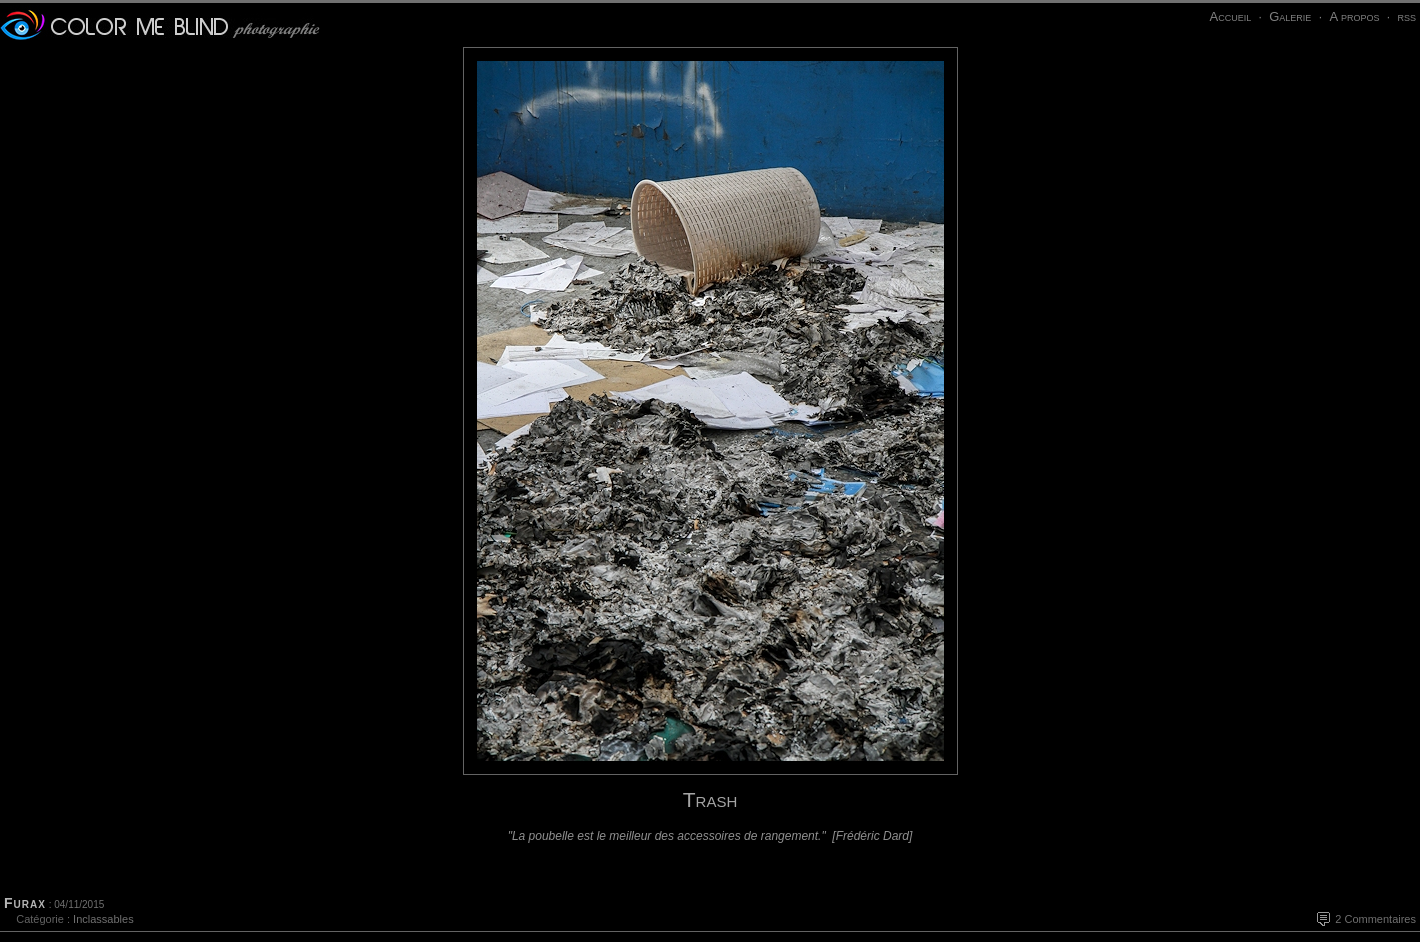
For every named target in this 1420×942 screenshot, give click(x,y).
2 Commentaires (1375, 919)
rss (1406, 16)
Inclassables (103, 919)
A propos (1354, 16)
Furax (25, 903)
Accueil (1230, 16)
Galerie (1290, 16)
